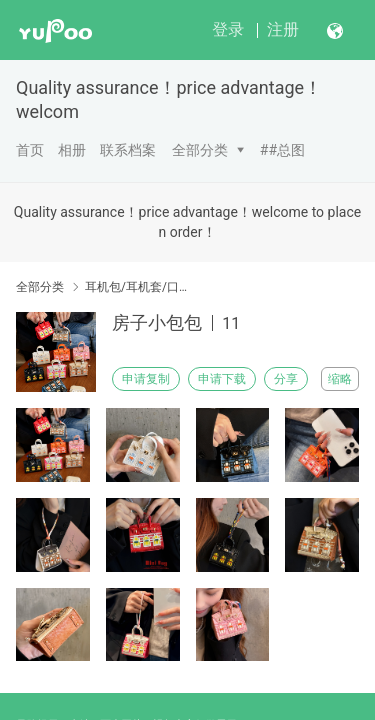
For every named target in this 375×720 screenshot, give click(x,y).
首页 (30, 150)
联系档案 (128, 150)
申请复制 (146, 379)
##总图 (282, 150)
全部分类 (200, 150)
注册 (283, 29)
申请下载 (222, 379)
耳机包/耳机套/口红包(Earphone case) (137, 287)
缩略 (340, 379)
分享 (286, 379)
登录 (228, 29)
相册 (72, 150)
